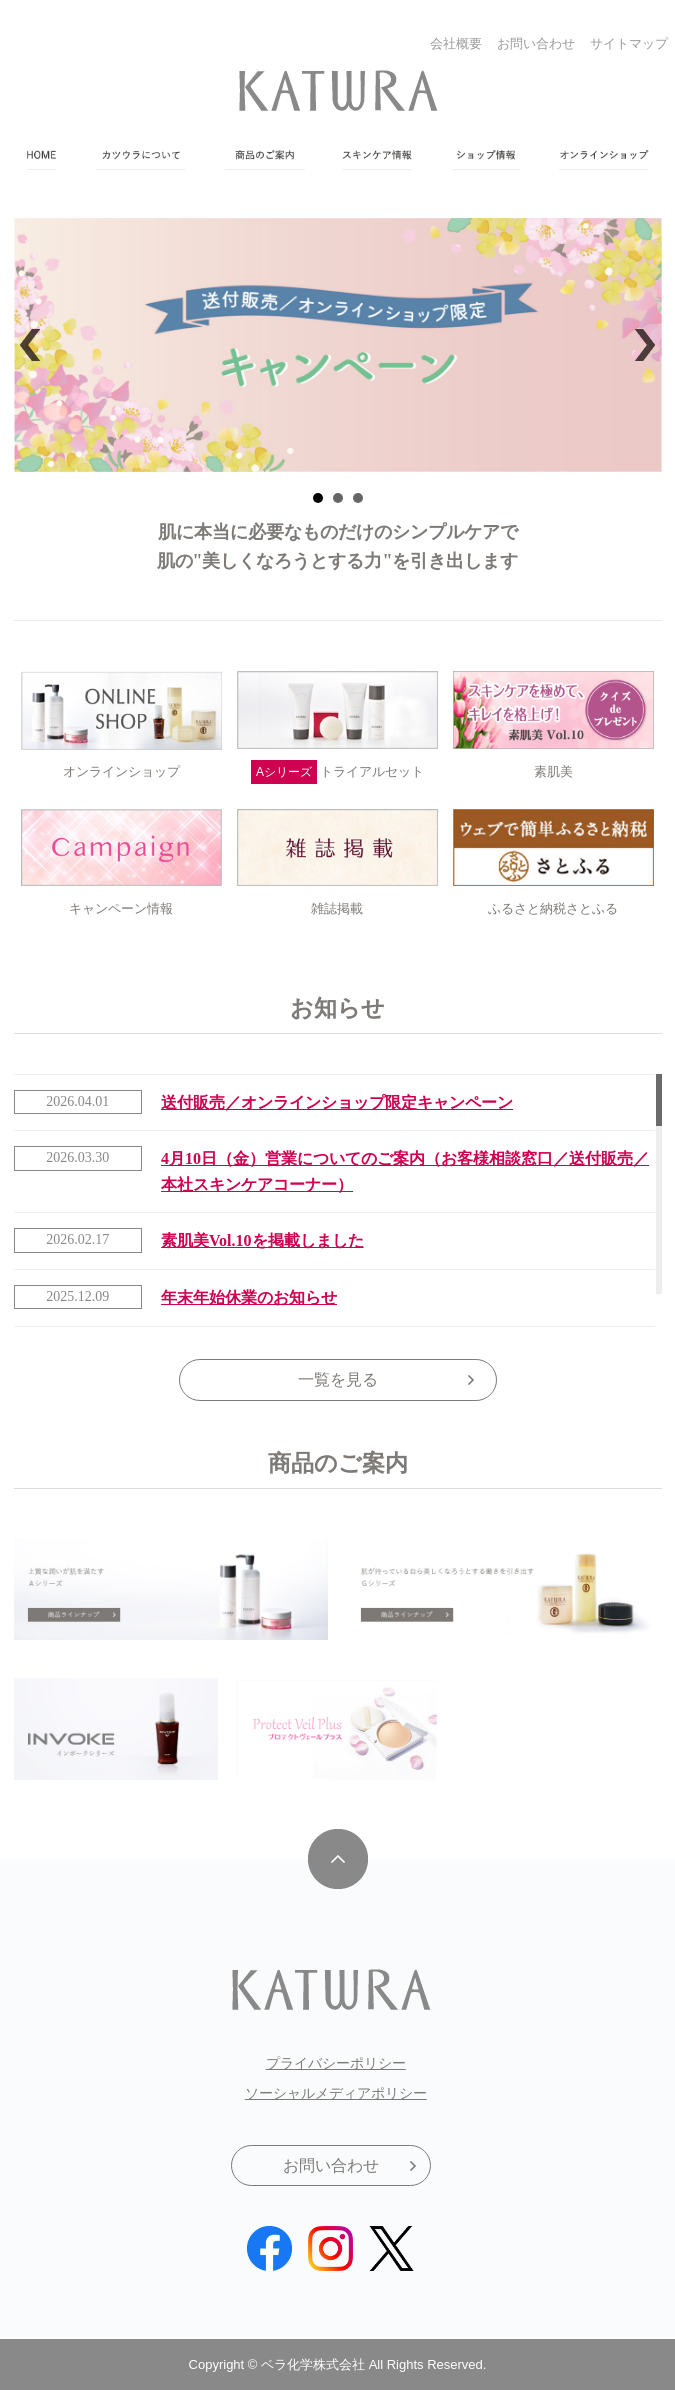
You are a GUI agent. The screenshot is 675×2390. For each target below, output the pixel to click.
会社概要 (456, 43)
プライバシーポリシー (336, 2063)
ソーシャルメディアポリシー (336, 2093)
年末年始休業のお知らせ (249, 1297)
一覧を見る (338, 1379)
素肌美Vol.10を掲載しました (262, 1240)
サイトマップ (629, 43)
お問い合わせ (536, 43)
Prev (36, 345)
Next (639, 345)
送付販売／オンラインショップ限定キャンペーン (337, 1102)
